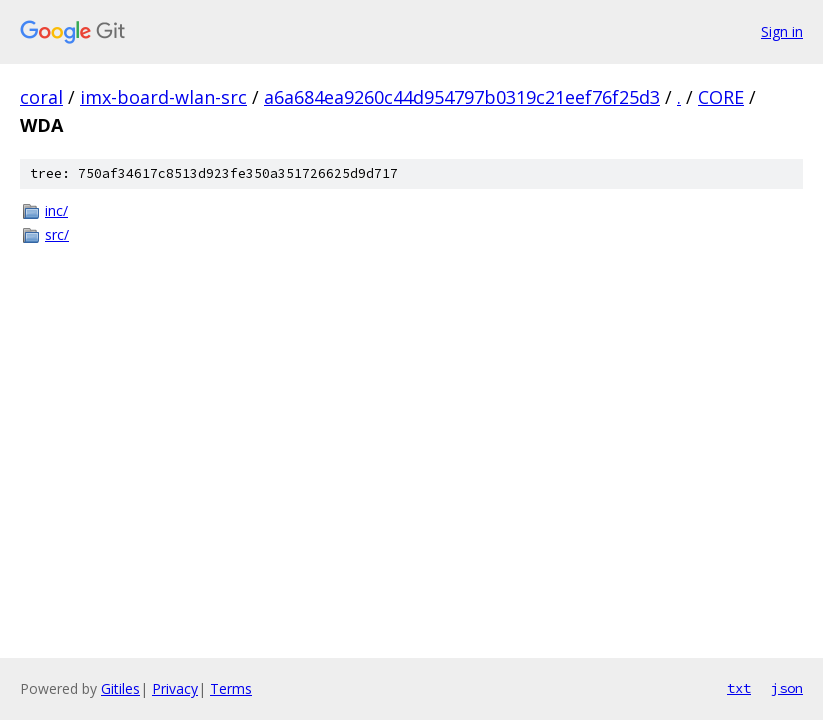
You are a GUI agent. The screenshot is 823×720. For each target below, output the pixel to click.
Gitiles (120, 688)
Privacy (175, 688)
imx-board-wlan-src (163, 97)
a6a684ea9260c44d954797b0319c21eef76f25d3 (462, 97)
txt (739, 688)
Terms (231, 688)
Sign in (782, 31)
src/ (57, 234)
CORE (721, 97)
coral (41, 97)
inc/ (56, 210)
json (787, 688)
